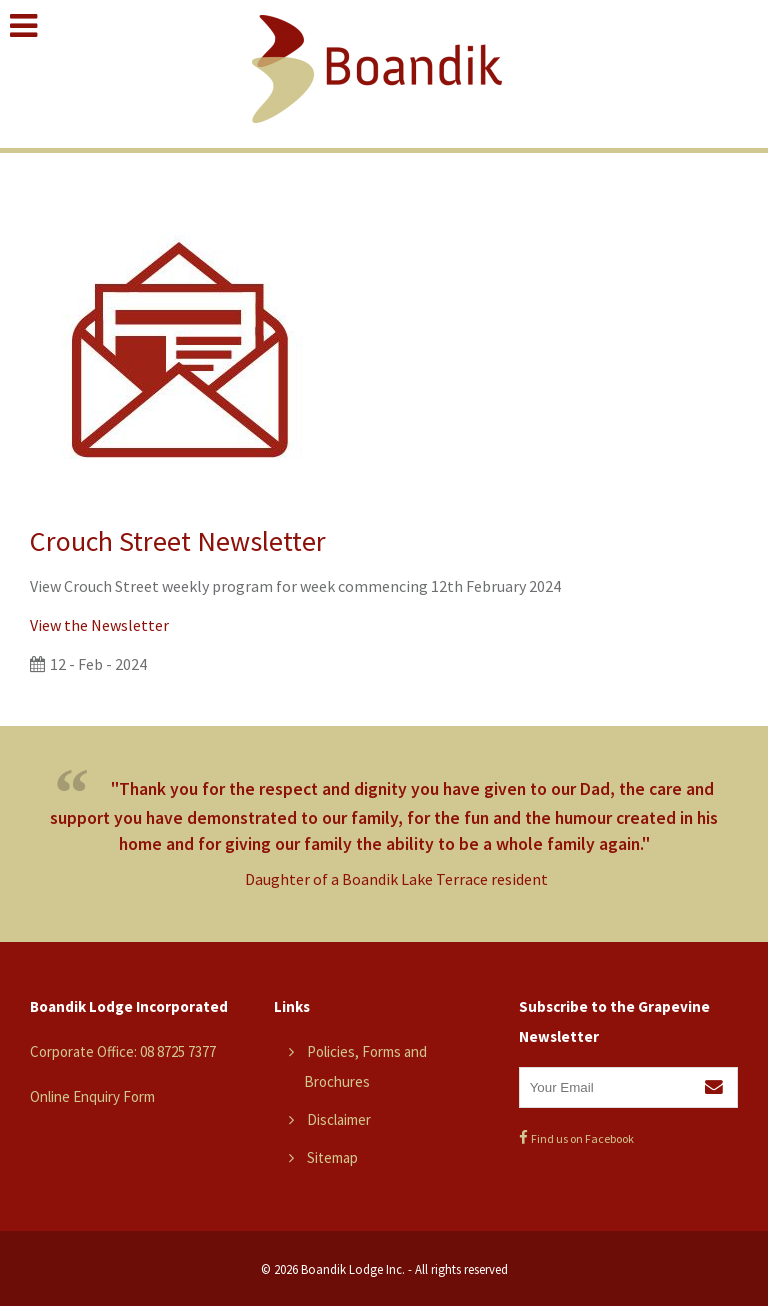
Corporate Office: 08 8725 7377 (123, 1051)
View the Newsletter (99, 625)
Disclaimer (339, 1119)
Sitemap (332, 1157)
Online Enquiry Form (92, 1096)
